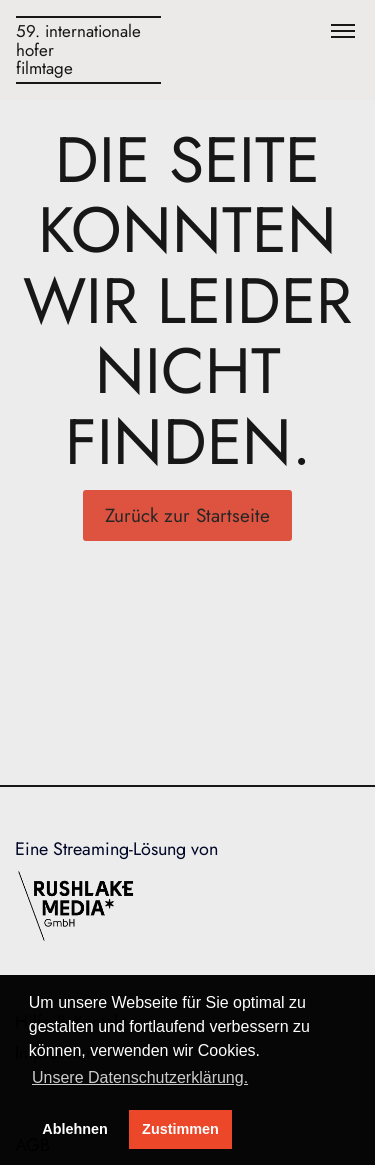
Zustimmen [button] (180, 1129)
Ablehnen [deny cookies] (75, 1129)
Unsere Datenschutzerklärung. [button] (140, 1077)
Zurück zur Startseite (187, 515)
